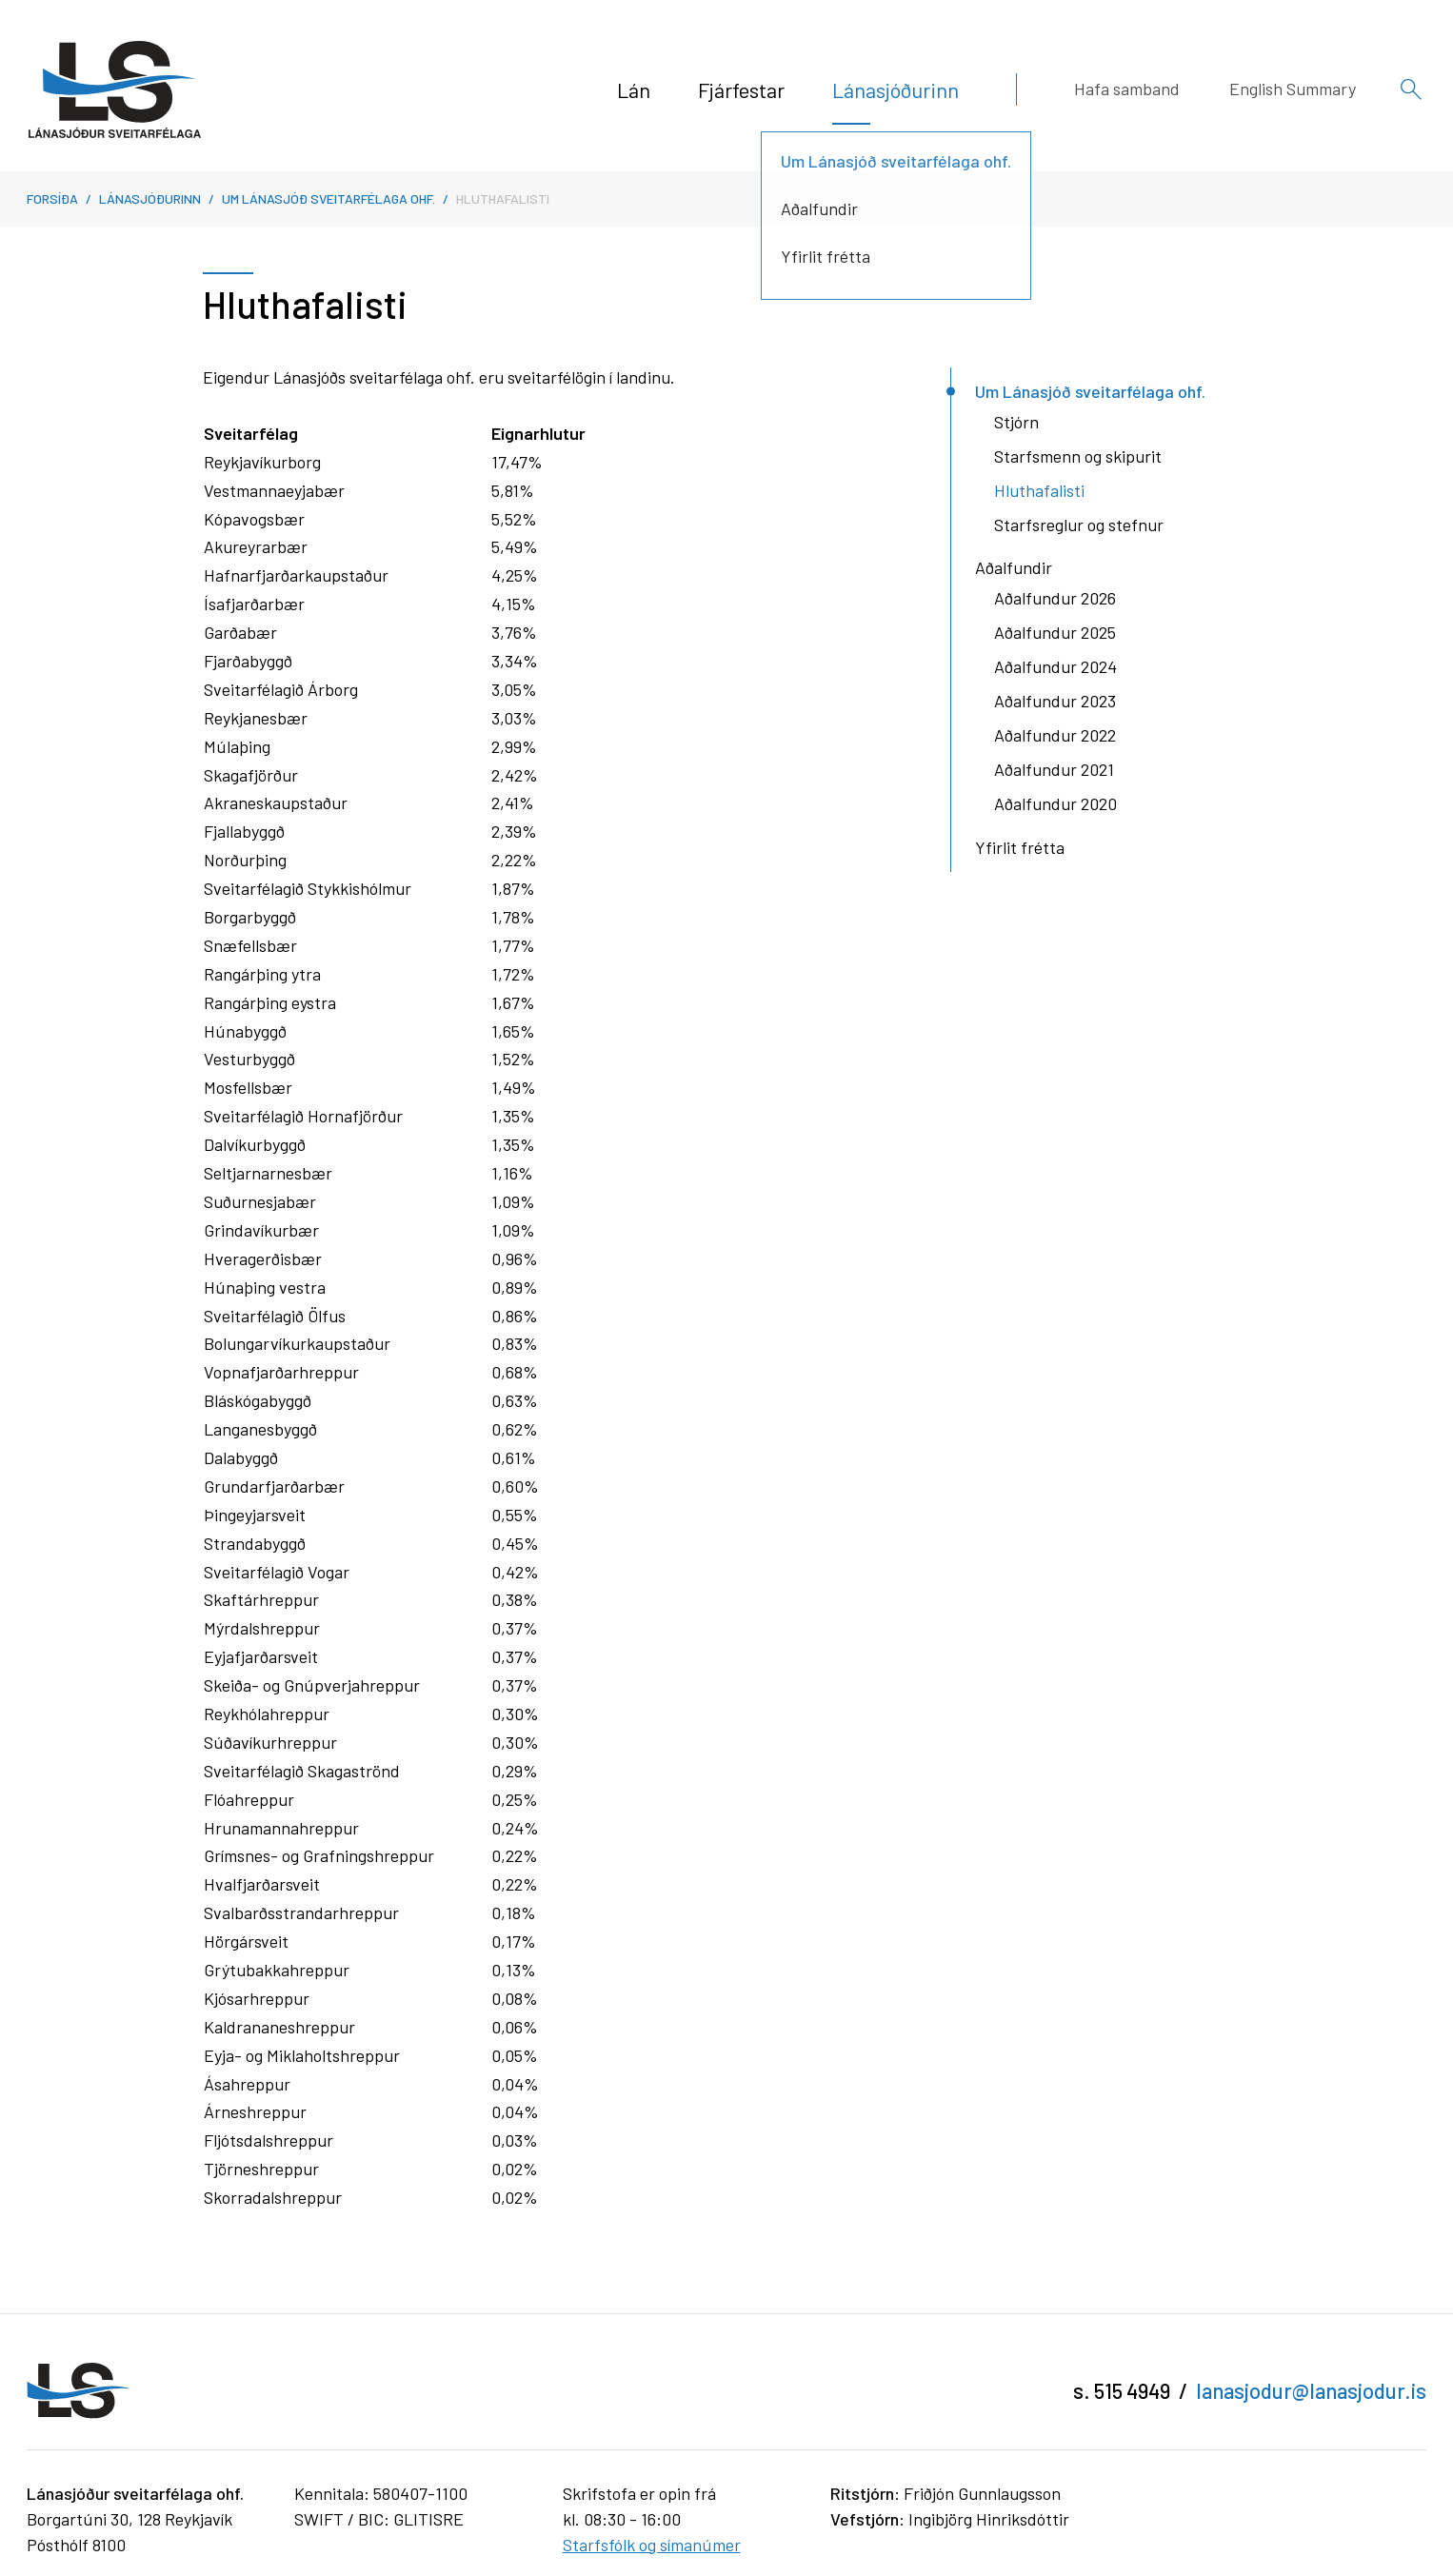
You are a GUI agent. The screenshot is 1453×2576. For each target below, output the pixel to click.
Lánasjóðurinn (150, 198)
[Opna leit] (1411, 89)
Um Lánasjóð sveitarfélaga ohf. (328, 198)
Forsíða (52, 198)
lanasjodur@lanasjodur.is (1311, 2390)
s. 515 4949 (1121, 2390)
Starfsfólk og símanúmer (652, 2544)
